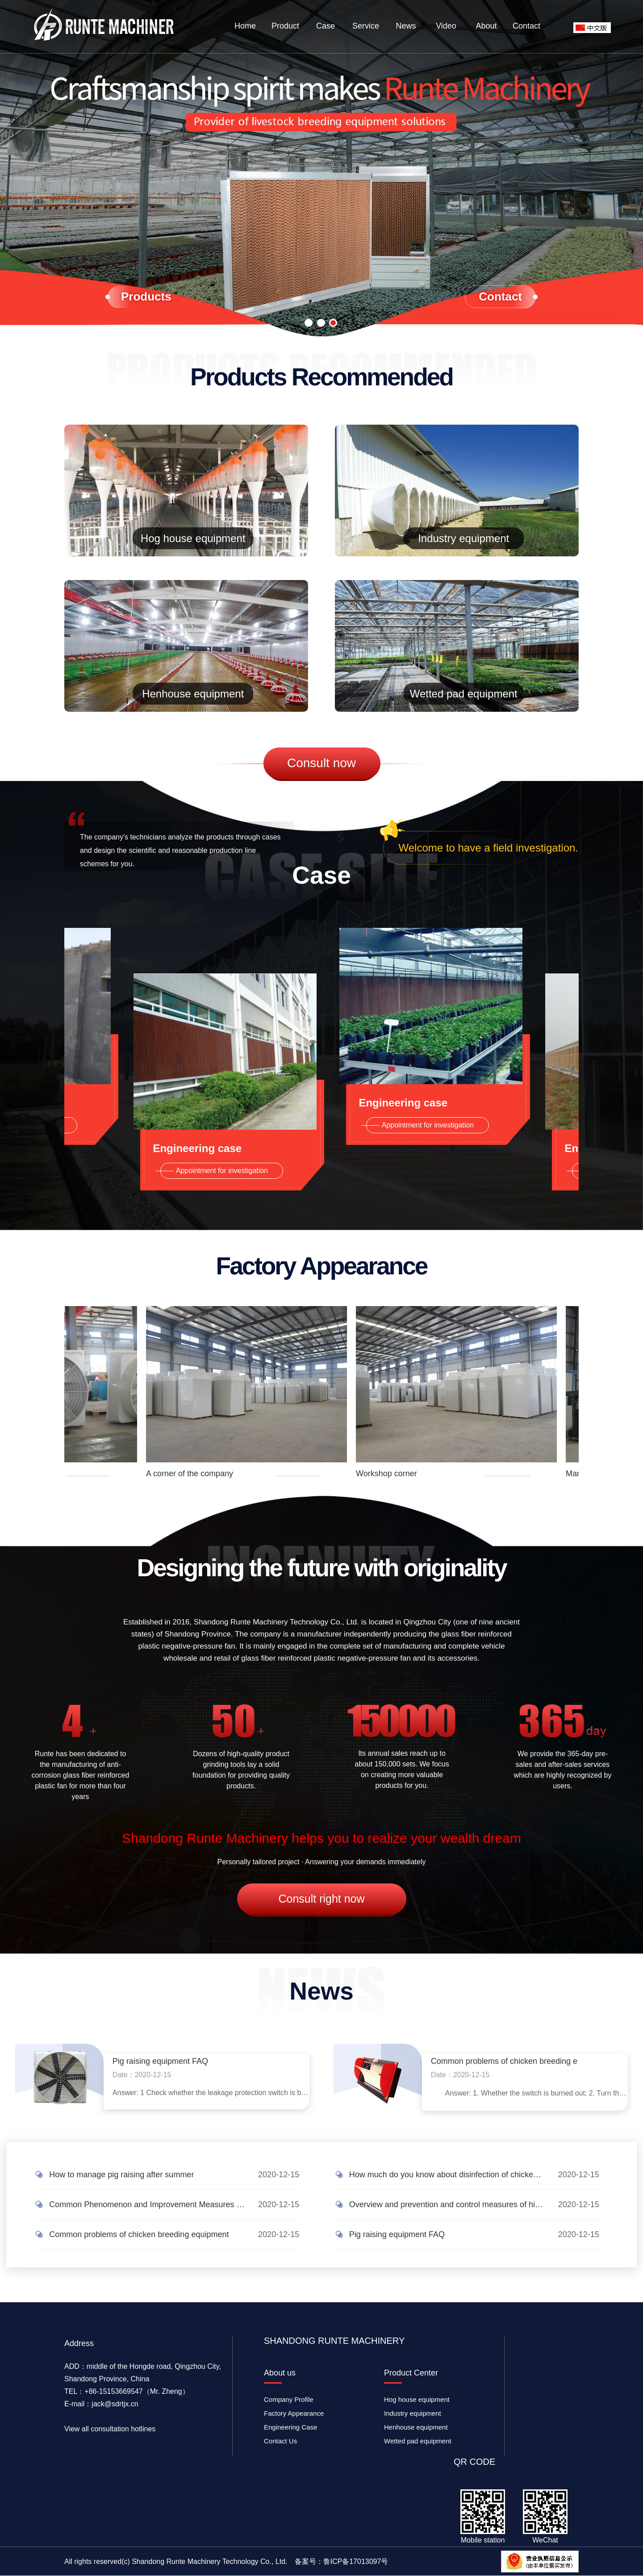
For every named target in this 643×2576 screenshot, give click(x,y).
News (406, 25)
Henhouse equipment (193, 694)
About (486, 25)
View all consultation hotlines (109, 2429)
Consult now (321, 763)
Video (446, 25)
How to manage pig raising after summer (121, 2174)
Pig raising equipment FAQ (160, 2061)
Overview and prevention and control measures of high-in (447, 2204)
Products (146, 296)
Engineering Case (290, 2427)
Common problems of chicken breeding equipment (139, 2234)
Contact (526, 25)
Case (325, 25)
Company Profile (288, 2399)
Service (365, 25)
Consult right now (321, 1898)
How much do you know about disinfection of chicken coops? (447, 2174)
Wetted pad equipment (463, 694)
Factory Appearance (294, 2413)
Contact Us (280, 2441)
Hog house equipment (193, 539)
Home (245, 25)
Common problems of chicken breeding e (504, 2061)
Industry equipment (463, 539)
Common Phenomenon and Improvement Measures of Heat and (147, 2204)
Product (285, 25)
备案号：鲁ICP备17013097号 (341, 2561)
